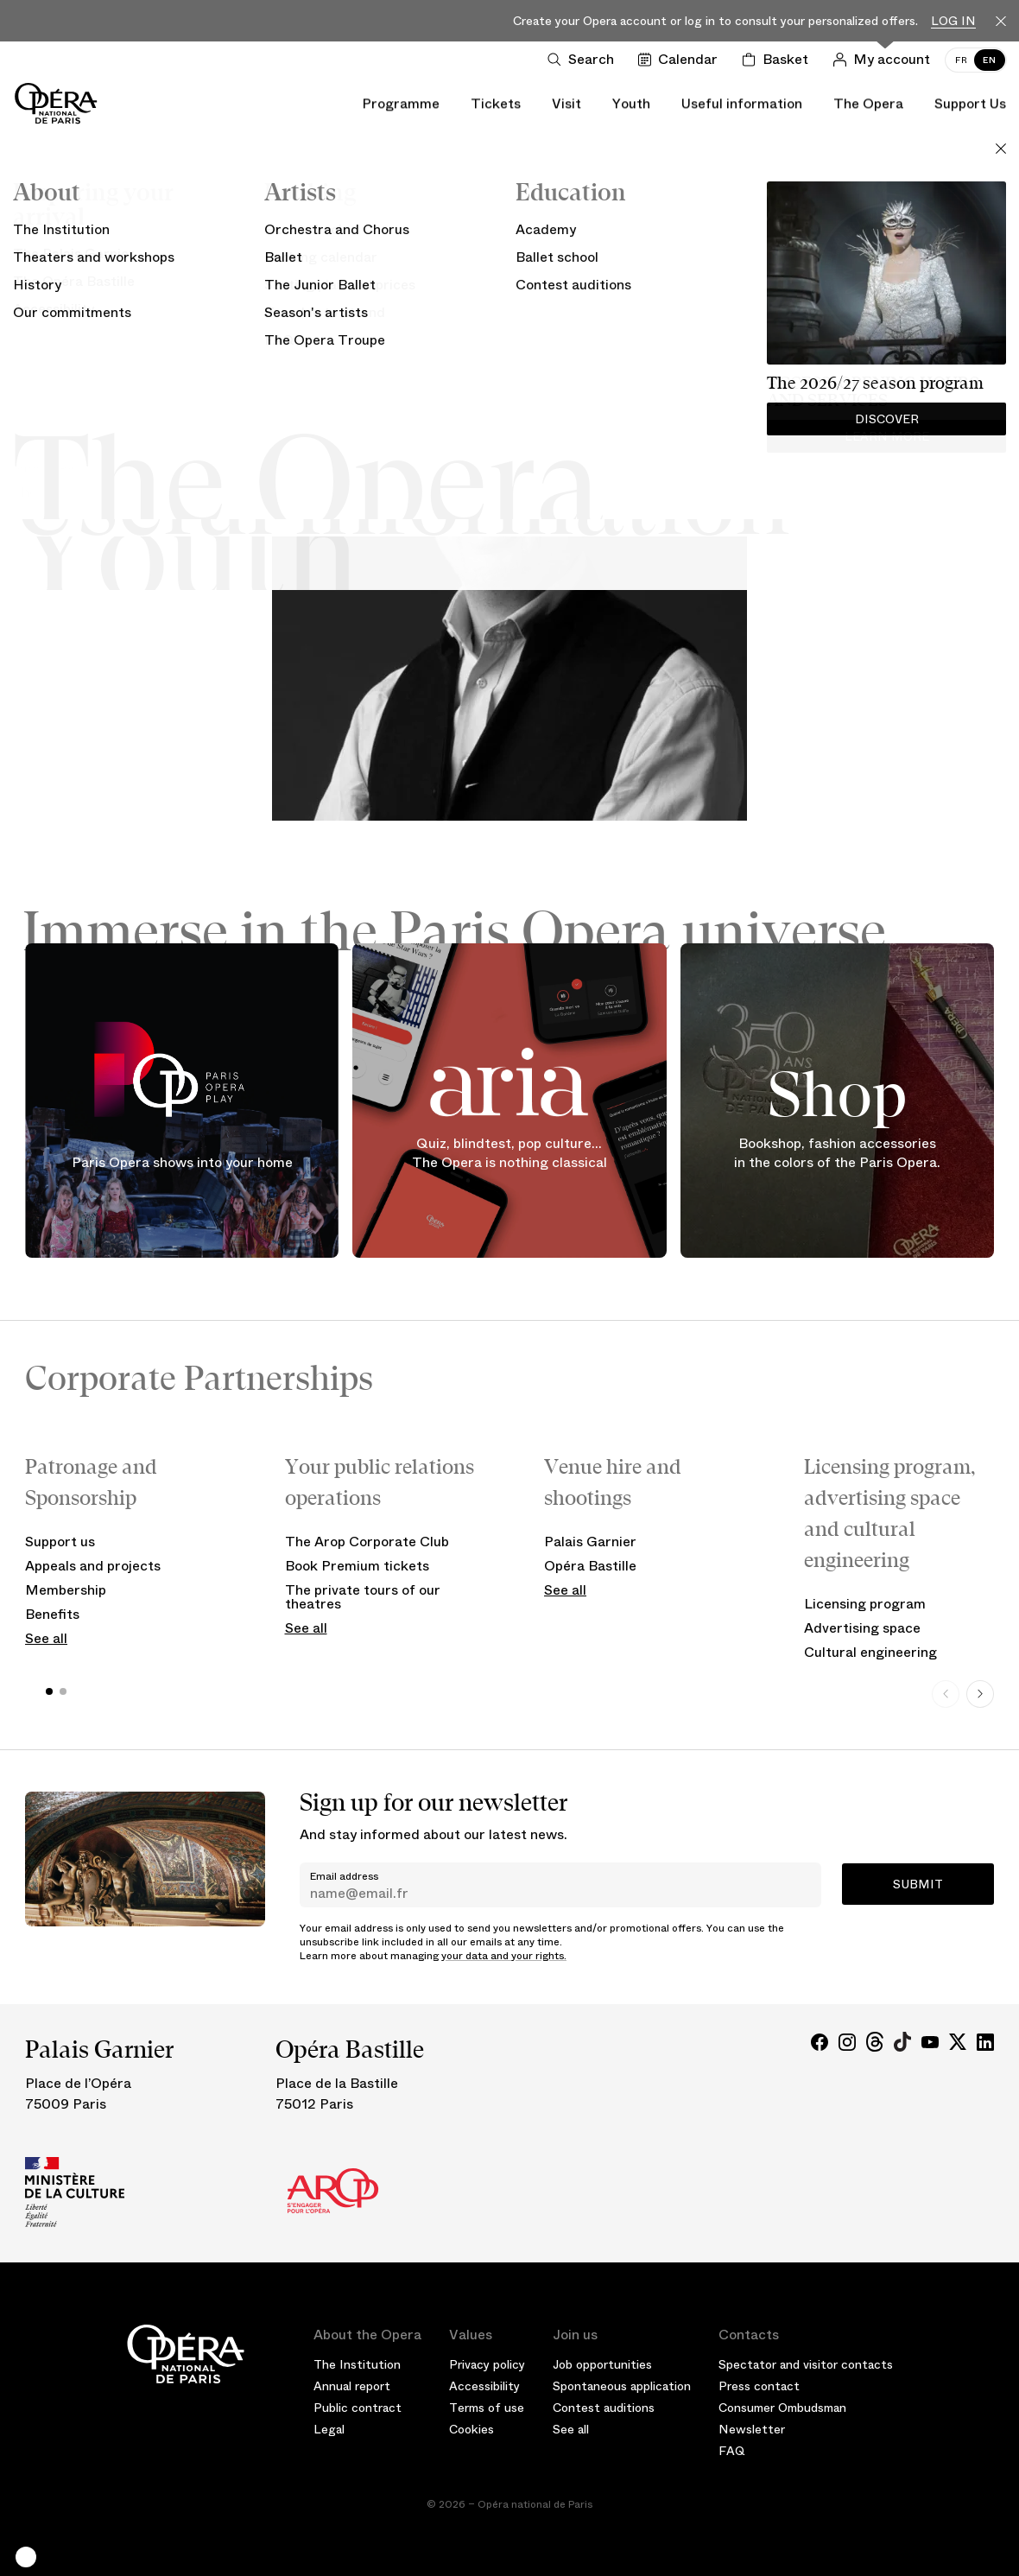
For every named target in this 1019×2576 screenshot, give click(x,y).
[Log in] (884, 59)
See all (46, 1638)
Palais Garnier (590, 1541)
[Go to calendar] (681, 59)
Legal (329, 2429)
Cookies (471, 2429)
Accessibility (484, 2386)
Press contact (759, 2386)
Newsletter (751, 2429)
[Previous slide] (945, 1694)
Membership (65, 1590)
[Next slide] (980, 1694)
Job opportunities (602, 2364)
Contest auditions (604, 2407)
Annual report (351, 2386)
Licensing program (865, 1604)
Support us (60, 1541)
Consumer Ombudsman (782, 2407)
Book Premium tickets (357, 1566)
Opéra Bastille (590, 1566)
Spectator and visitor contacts (805, 2364)
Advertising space (862, 1628)
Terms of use (486, 2407)
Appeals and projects (93, 1566)
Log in (953, 21)
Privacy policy (487, 2364)
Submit (918, 1884)
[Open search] (584, 59)
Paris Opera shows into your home (182, 1162)
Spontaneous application (622, 2386)
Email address (344, 1876)
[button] (26, 2557)
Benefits (52, 1614)
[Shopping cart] (778, 59)
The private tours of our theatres (362, 1597)
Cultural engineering (870, 1652)
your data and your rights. (503, 1956)
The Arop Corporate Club (367, 1541)
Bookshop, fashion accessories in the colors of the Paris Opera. (837, 1153)
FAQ (731, 2450)
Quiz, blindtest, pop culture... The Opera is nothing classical (509, 1153)
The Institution (357, 2364)
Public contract (357, 2407)
